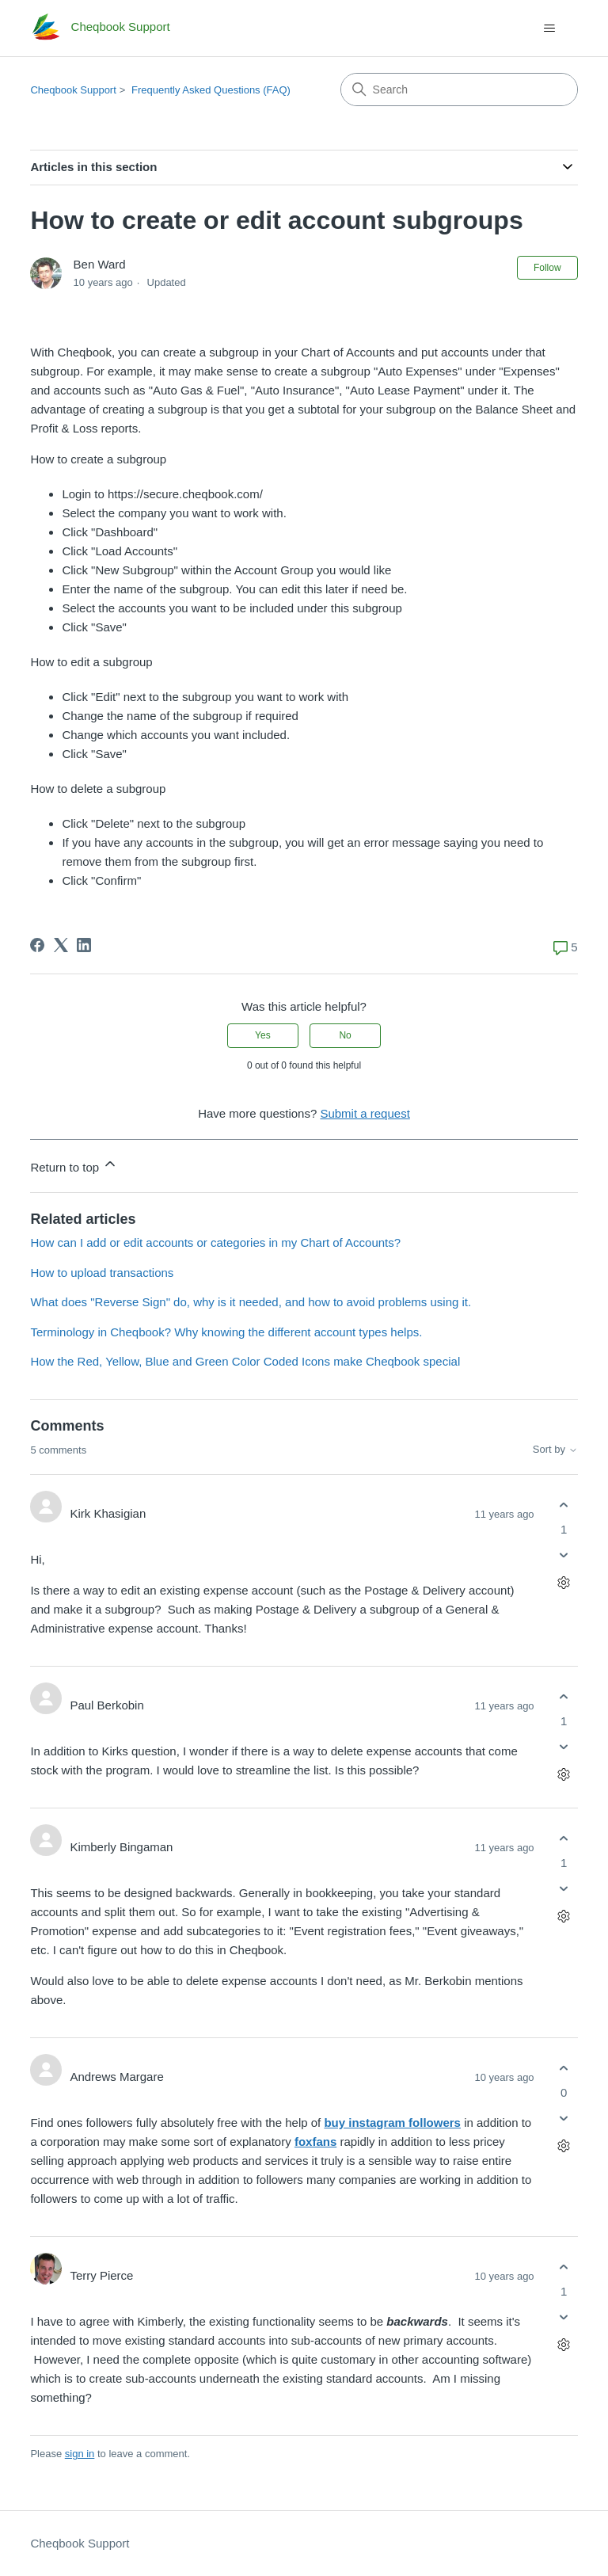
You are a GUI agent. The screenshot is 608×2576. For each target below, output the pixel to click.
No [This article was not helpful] (345, 1035)
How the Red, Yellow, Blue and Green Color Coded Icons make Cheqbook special (245, 1361)
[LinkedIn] (84, 945)
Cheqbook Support (73, 90)
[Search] (459, 89)
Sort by (555, 1449)
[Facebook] (37, 945)
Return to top (74, 1165)
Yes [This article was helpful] (263, 1035)
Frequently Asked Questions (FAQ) (211, 90)
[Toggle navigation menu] (550, 28)
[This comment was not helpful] (564, 1555)
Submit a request (364, 1113)
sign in (80, 2454)
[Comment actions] (564, 1583)
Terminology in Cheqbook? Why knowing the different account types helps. (226, 1332)
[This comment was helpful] (564, 1505)
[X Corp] (61, 945)
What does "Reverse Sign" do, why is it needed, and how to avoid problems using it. (250, 1302)
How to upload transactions (101, 1272)
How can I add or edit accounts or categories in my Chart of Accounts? (215, 1242)
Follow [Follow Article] (547, 267)
